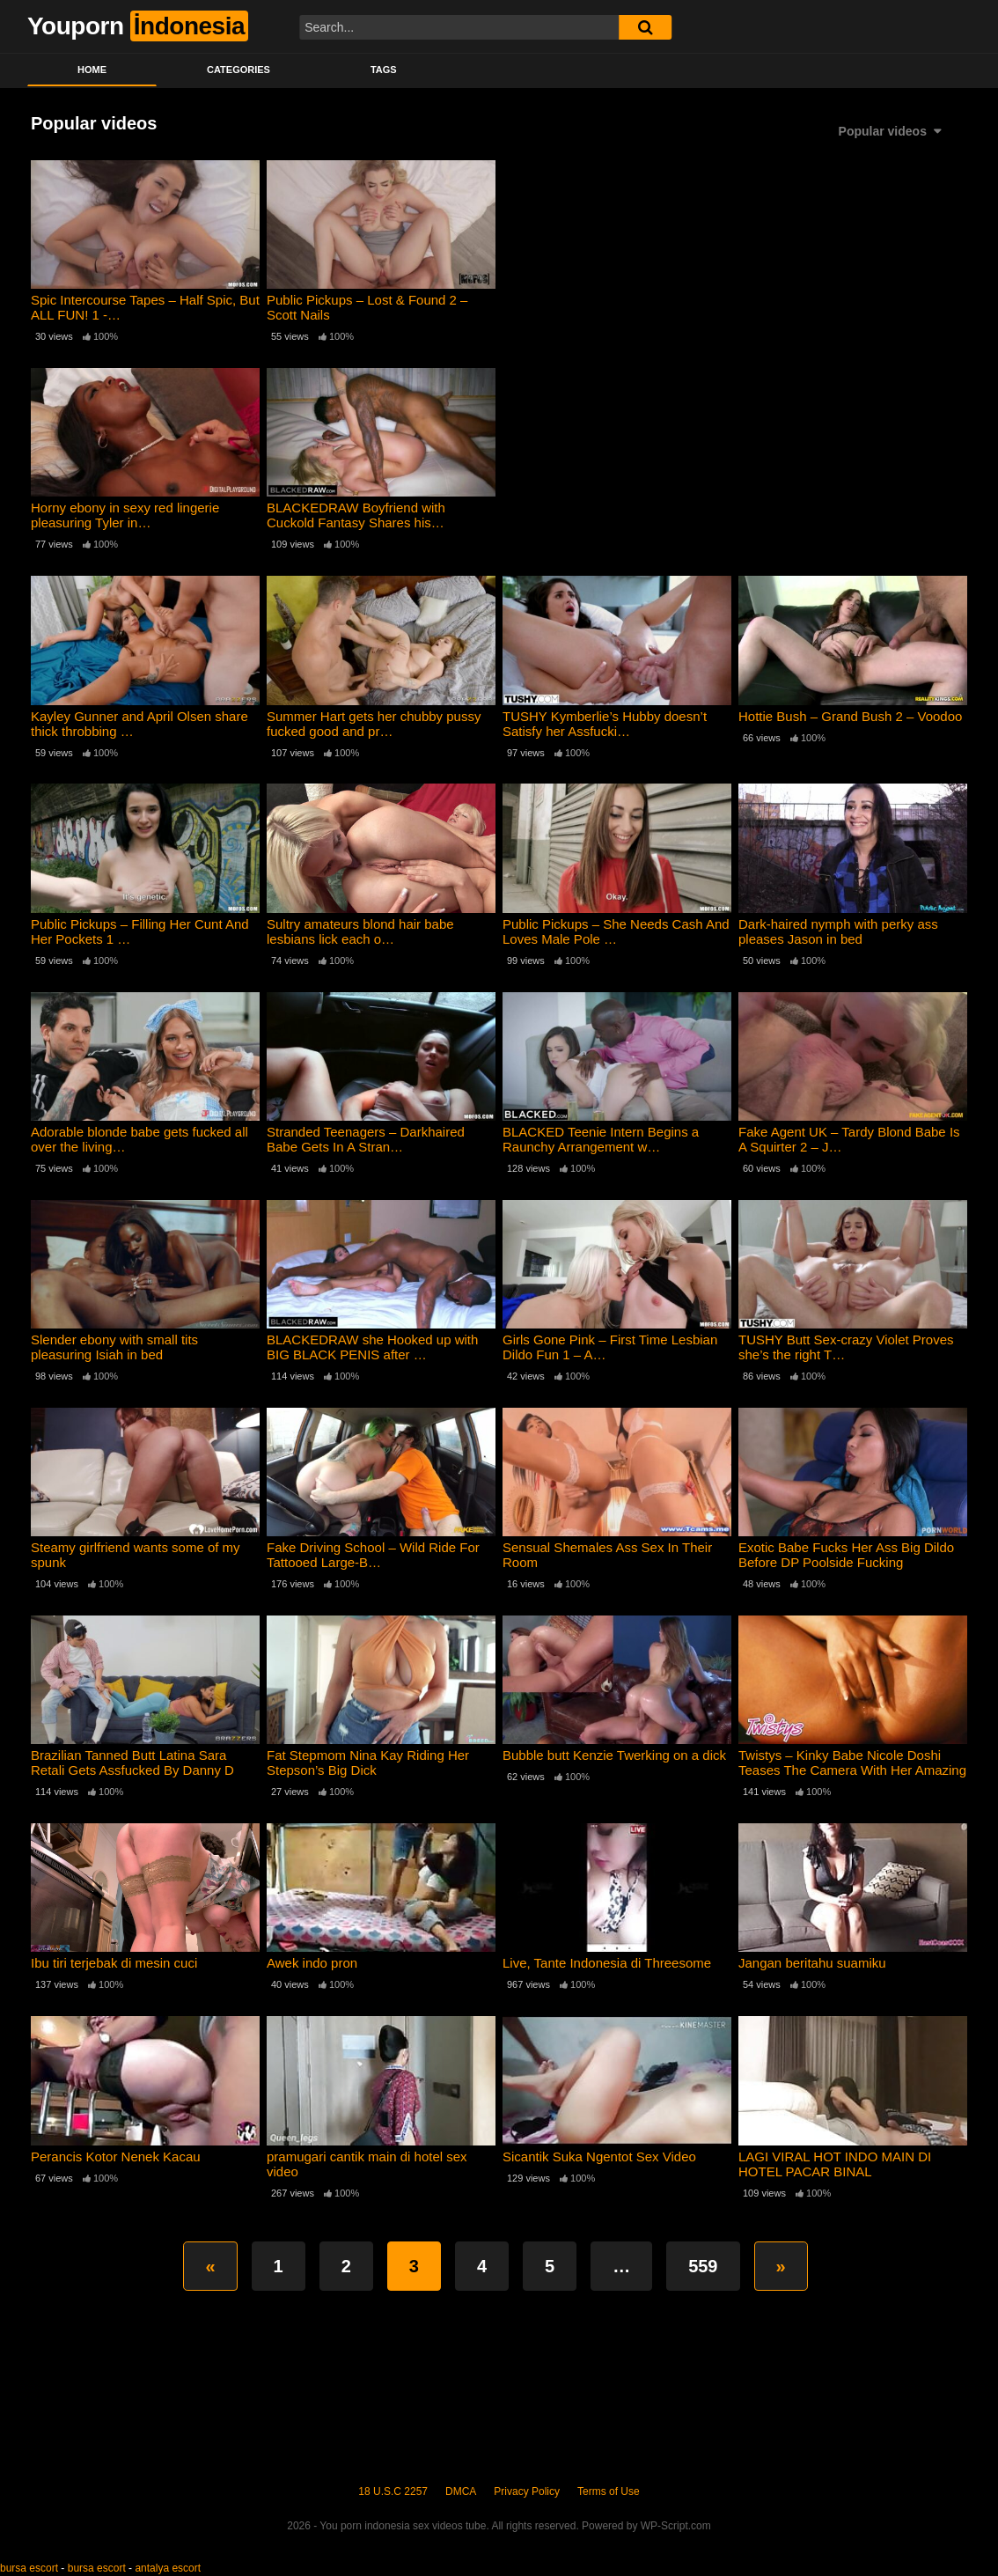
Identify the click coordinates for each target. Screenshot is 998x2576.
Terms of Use (608, 2491)
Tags (384, 69)
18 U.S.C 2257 (393, 2491)
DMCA (460, 2491)
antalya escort (168, 2568)
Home (91, 69)
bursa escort (29, 2568)
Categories (238, 69)
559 (702, 2266)
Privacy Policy (527, 2491)
